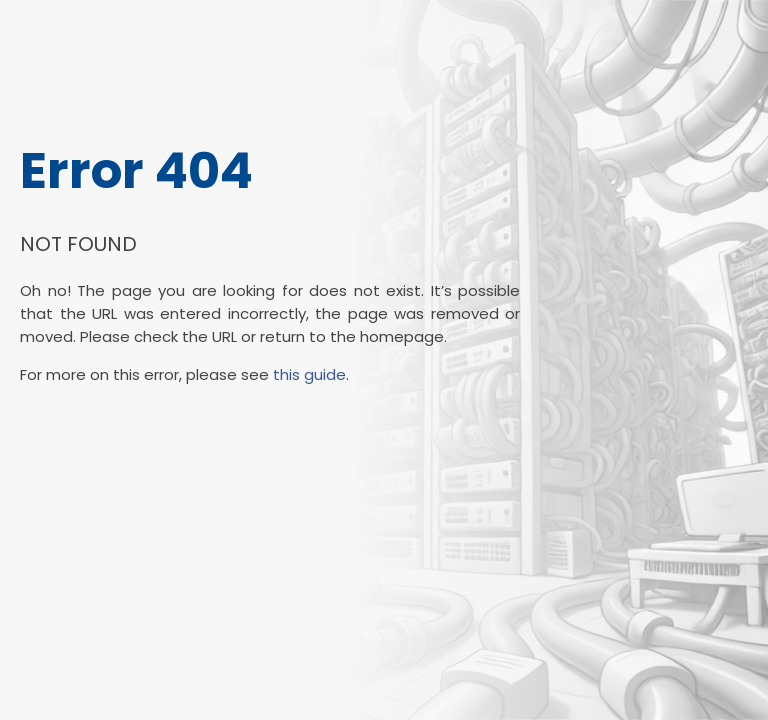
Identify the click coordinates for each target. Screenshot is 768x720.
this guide (309, 374)
